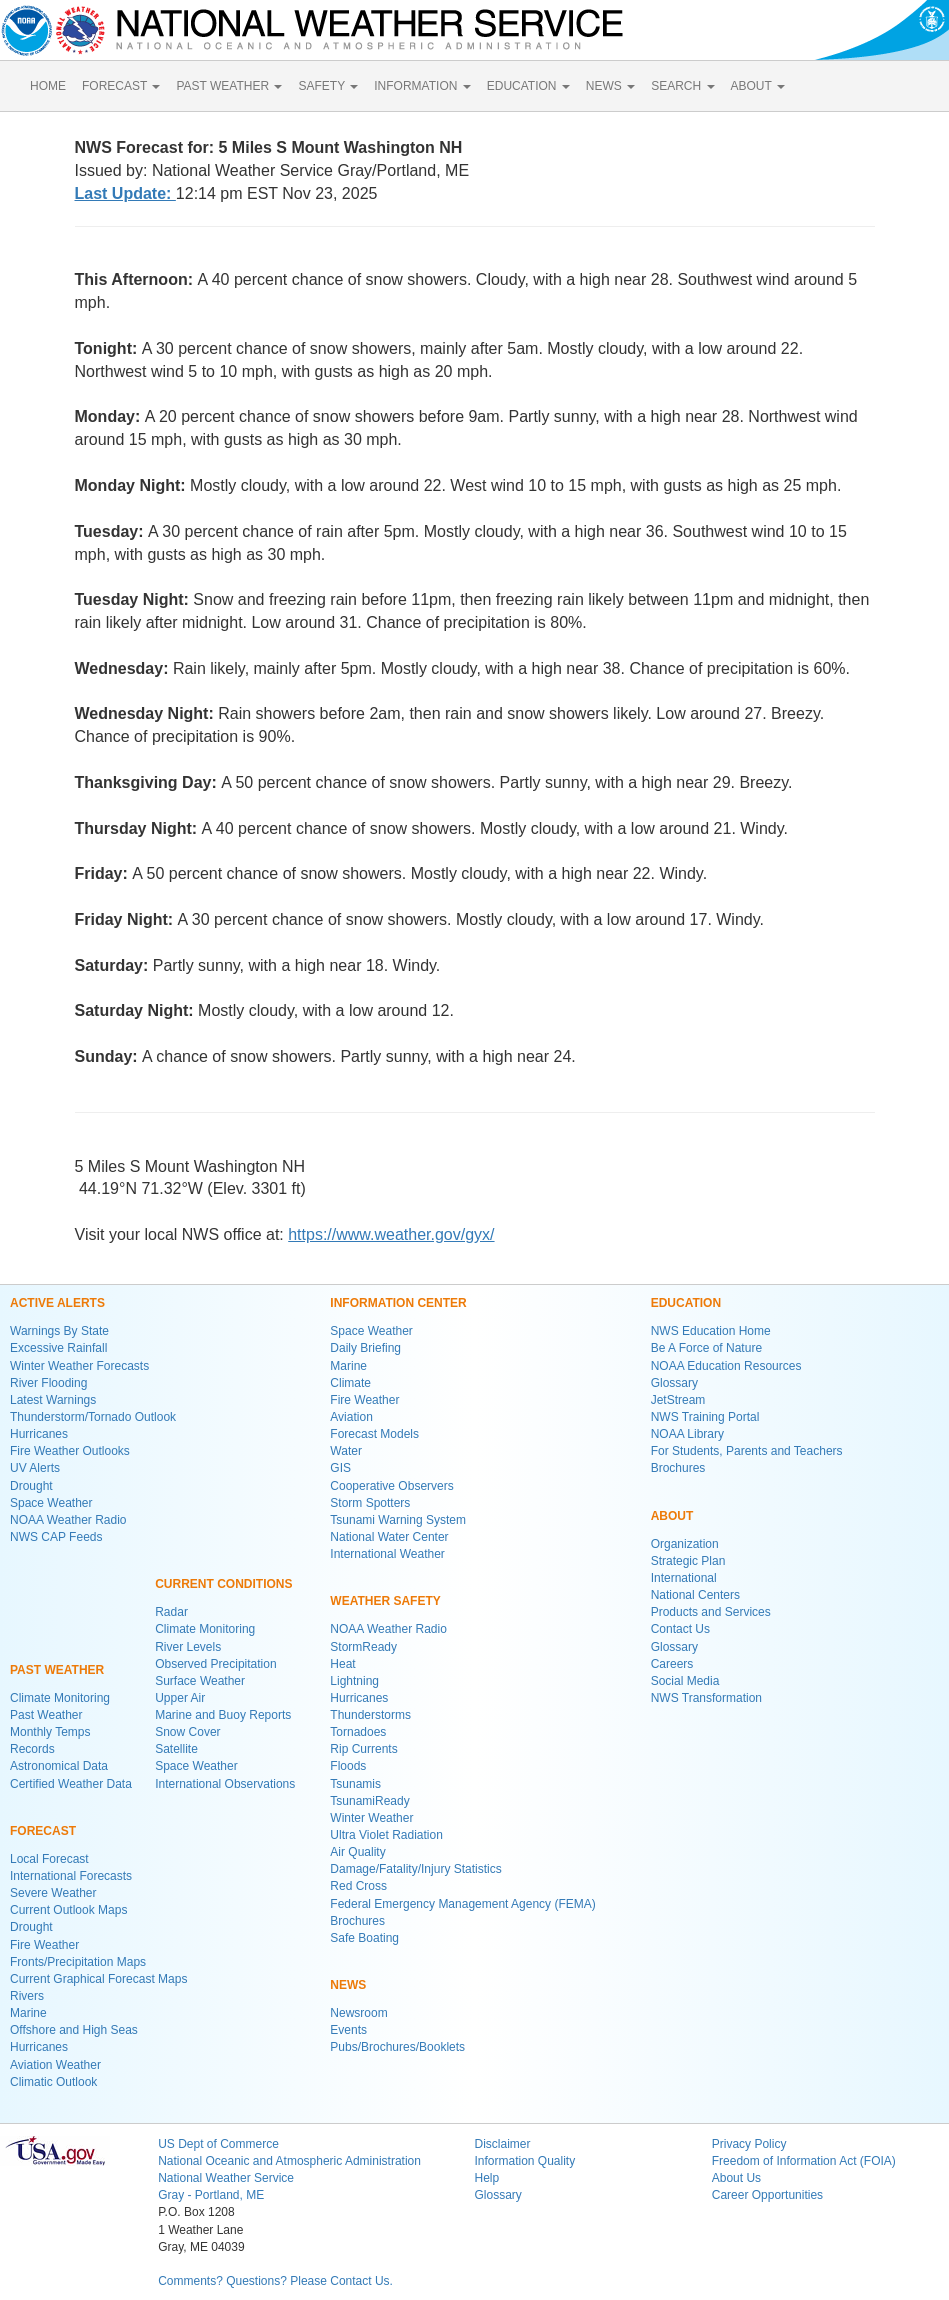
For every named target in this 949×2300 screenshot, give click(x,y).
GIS (340, 1468)
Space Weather (51, 1503)
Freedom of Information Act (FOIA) (804, 2161)
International (684, 1578)
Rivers (27, 1996)
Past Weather (46, 1715)
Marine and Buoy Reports (223, 1715)
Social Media (685, 1681)
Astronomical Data (59, 1766)
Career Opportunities (767, 2195)
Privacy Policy (749, 2144)
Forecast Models (374, 1434)
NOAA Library (687, 1434)
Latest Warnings (53, 1400)
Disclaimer (502, 2144)
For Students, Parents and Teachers (747, 1451)
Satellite (176, 1749)
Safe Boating (364, 1938)
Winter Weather (371, 1818)
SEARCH (682, 86)
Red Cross (358, 1886)
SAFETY (328, 86)
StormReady (363, 1647)
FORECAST (121, 86)
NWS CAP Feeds (56, 1537)
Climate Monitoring (60, 1698)
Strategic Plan (688, 1561)
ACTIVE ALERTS (57, 1303)
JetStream (678, 1400)
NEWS (610, 86)
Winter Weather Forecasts (79, 1366)
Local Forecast (49, 1859)
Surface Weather (200, 1681)
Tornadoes (358, 1732)
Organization (685, 1544)
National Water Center (389, 1537)
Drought (31, 1486)
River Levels (188, 1647)
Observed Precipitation (215, 1664)
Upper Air (180, 1698)
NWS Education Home (711, 1331)
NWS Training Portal (705, 1417)
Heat (342, 1664)
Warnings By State (59, 1331)
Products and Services (711, 1612)
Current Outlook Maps (68, 1910)
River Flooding (48, 1383)
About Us (736, 2178)
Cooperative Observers (391, 1486)
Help (486, 2178)
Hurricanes (39, 1434)
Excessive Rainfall (58, 1348)
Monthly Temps (50, 1732)
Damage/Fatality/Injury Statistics (415, 1869)
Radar (171, 1612)
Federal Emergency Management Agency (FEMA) (462, 1904)
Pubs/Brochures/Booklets (397, 2047)
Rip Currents (363, 1749)
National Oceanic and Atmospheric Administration (289, 2161)
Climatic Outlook (53, 2082)
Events (348, 2030)
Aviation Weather (55, 2065)
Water (346, 1451)
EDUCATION (528, 86)
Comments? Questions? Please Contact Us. (275, 2281)
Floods (348, 1766)
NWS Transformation (706, 1698)
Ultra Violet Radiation (386, 1835)
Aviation (351, 1417)
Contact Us (680, 1629)
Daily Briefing (365, 1348)
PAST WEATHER (229, 86)
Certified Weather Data (71, 1784)
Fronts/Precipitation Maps (78, 1962)
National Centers (695, 1595)
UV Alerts (35, 1468)
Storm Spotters (370, 1503)
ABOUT (758, 86)
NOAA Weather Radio (68, 1520)
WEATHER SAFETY (385, 1601)
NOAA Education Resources (726, 1366)
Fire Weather (44, 1945)
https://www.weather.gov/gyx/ (391, 1234)
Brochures (357, 1921)
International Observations (225, 1784)
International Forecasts (71, 1876)
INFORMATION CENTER (398, 1303)
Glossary (674, 1383)
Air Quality (357, 1852)
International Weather (387, 1554)
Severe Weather (53, 1893)
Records (32, 1749)
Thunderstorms (370, 1715)
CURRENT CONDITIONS (223, 1584)
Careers (672, 1664)
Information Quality (524, 2161)
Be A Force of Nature (706, 1348)
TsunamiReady (369, 1801)
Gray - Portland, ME (211, 2195)
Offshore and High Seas (74, 2030)
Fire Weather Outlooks (70, 1451)
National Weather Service (226, 2178)
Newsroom (358, 2013)
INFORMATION (422, 86)
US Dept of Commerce (218, 2144)
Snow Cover (187, 1732)
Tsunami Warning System (398, 1520)
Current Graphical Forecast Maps (98, 1979)
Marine (28, 2013)
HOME (48, 86)
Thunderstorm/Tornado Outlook (93, 1417)
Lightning (354, 1681)
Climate (350, 1383)
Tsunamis (355, 1784)
